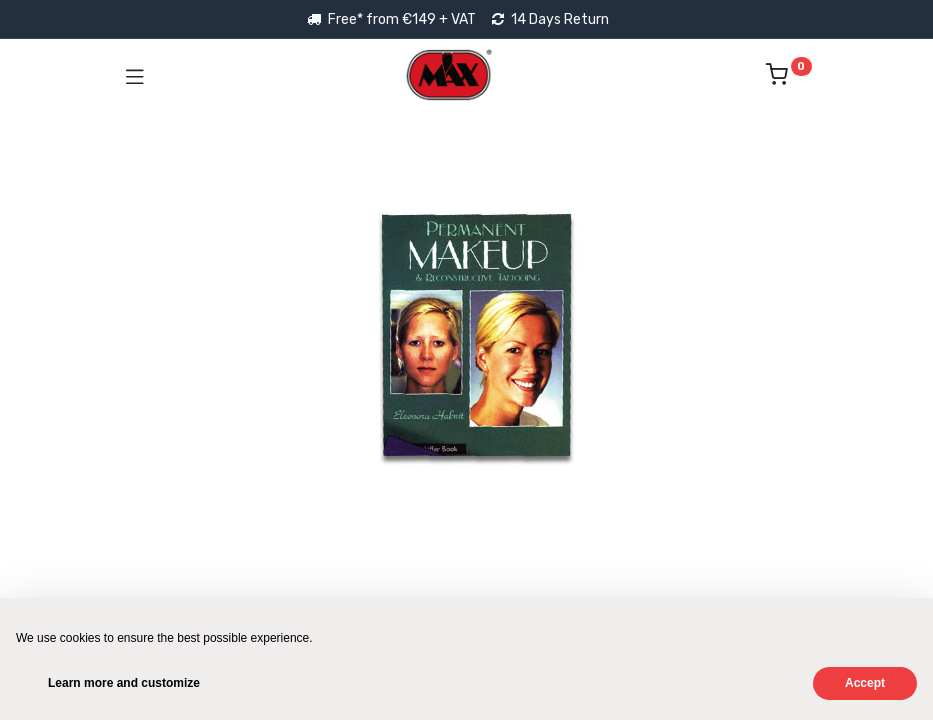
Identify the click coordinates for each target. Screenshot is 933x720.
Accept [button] (865, 683)
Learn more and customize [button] (124, 683)
